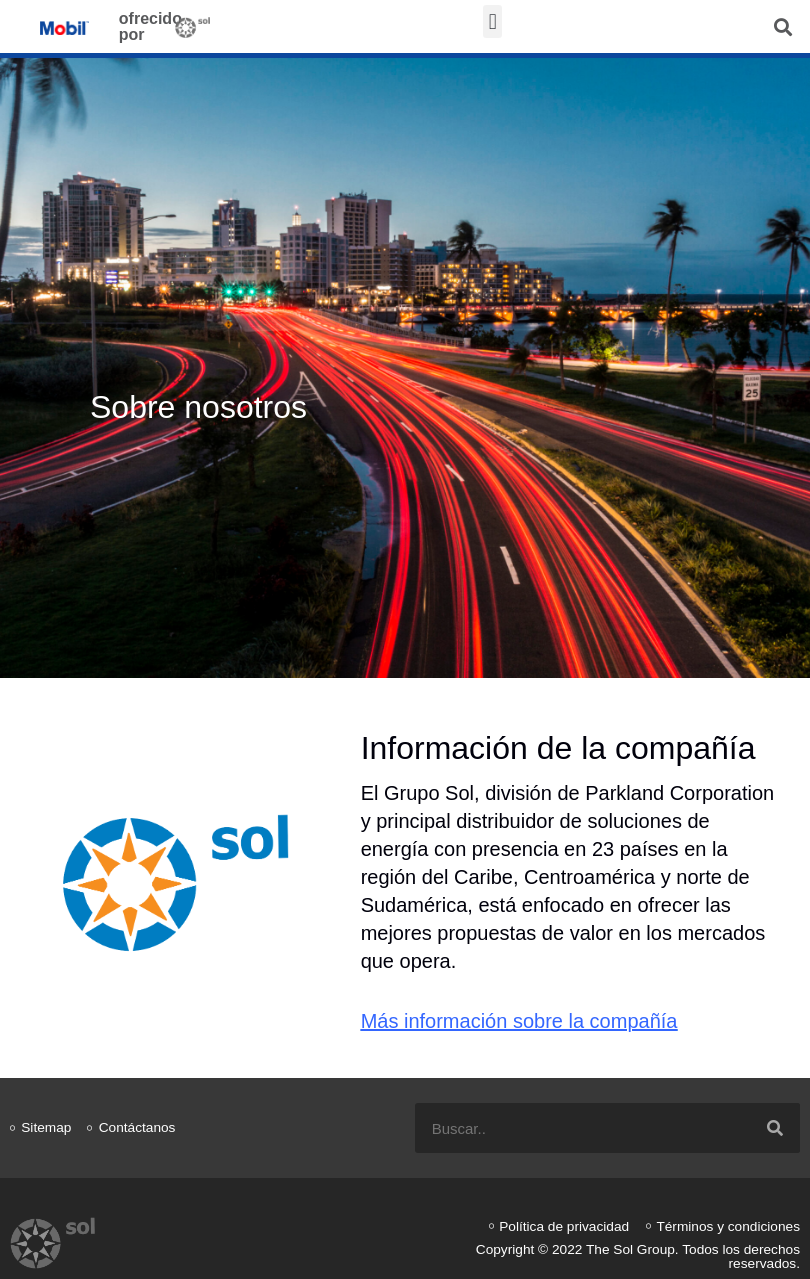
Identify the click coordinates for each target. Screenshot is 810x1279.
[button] (492, 21)
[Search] (775, 1128)
